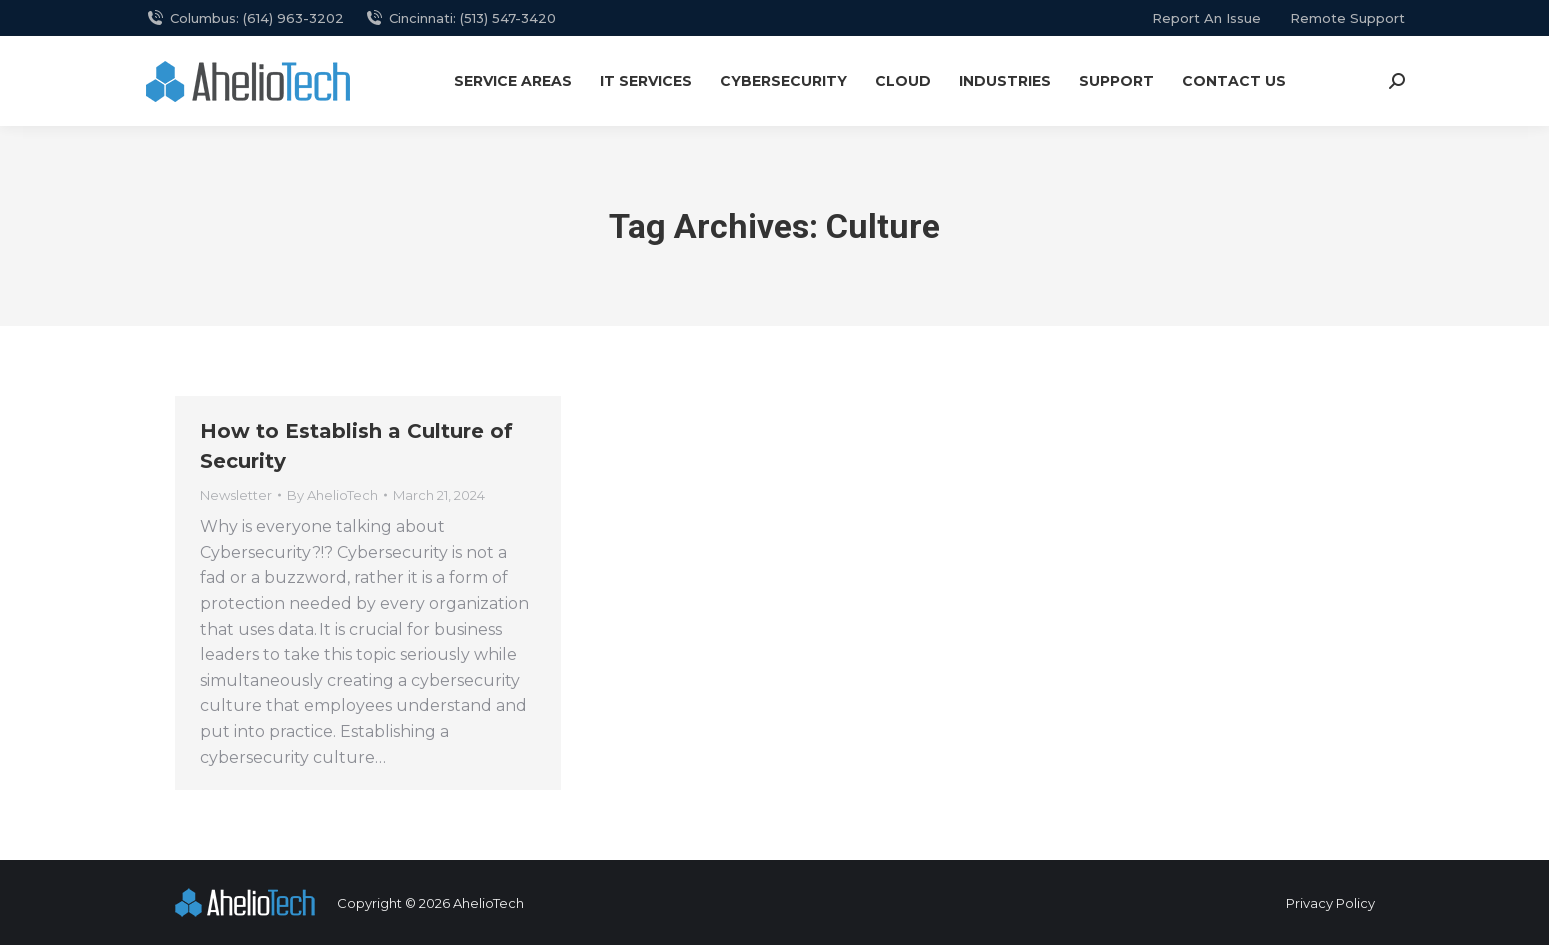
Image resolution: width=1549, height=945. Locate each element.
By (332, 495)
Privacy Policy (1330, 903)
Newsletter (236, 495)
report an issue (1206, 18)
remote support (1347, 18)
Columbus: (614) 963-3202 (244, 18)
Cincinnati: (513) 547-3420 (460, 18)
